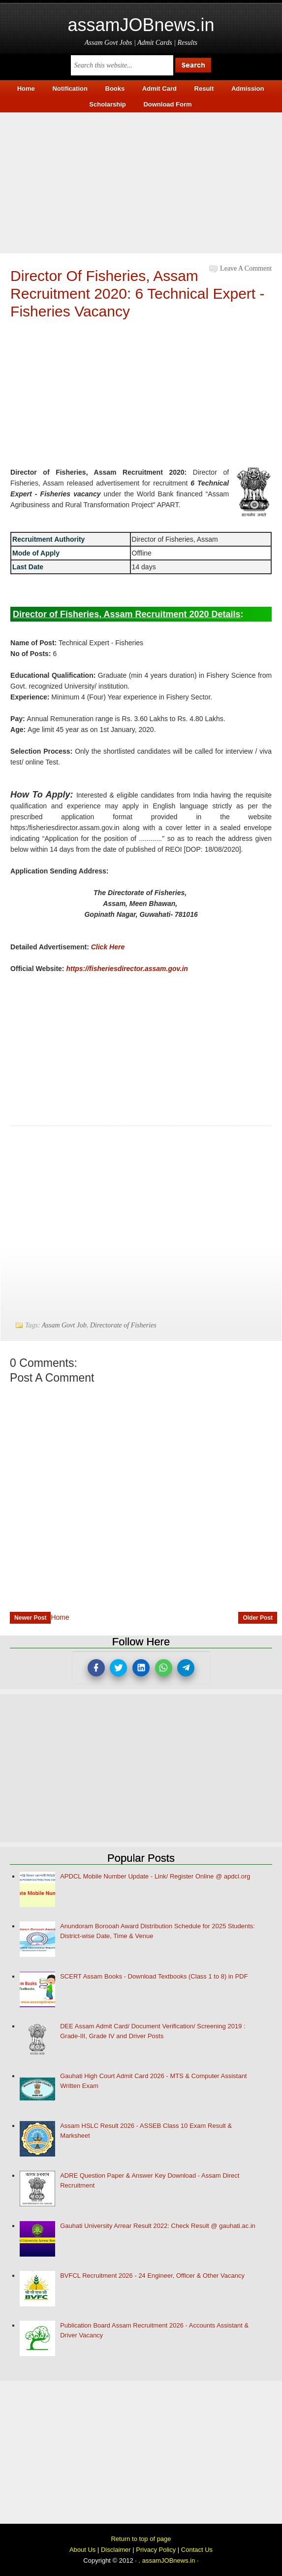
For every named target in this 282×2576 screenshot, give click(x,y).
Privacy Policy (156, 2549)
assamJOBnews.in (140, 25)
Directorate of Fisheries (123, 1325)
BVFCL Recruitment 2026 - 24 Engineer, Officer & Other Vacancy (152, 2275)
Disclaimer (116, 2549)
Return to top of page (141, 2538)
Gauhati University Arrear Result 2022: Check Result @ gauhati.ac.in (157, 2225)
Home (60, 1617)
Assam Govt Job (64, 1325)
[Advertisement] (141, 181)
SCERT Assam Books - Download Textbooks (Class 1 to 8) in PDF (154, 1976)
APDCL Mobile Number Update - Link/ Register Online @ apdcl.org (155, 1876)
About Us (82, 2549)
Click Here (108, 947)
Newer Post (30, 1617)
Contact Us (197, 2549)
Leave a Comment (246, 268)
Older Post (258, 1617)
